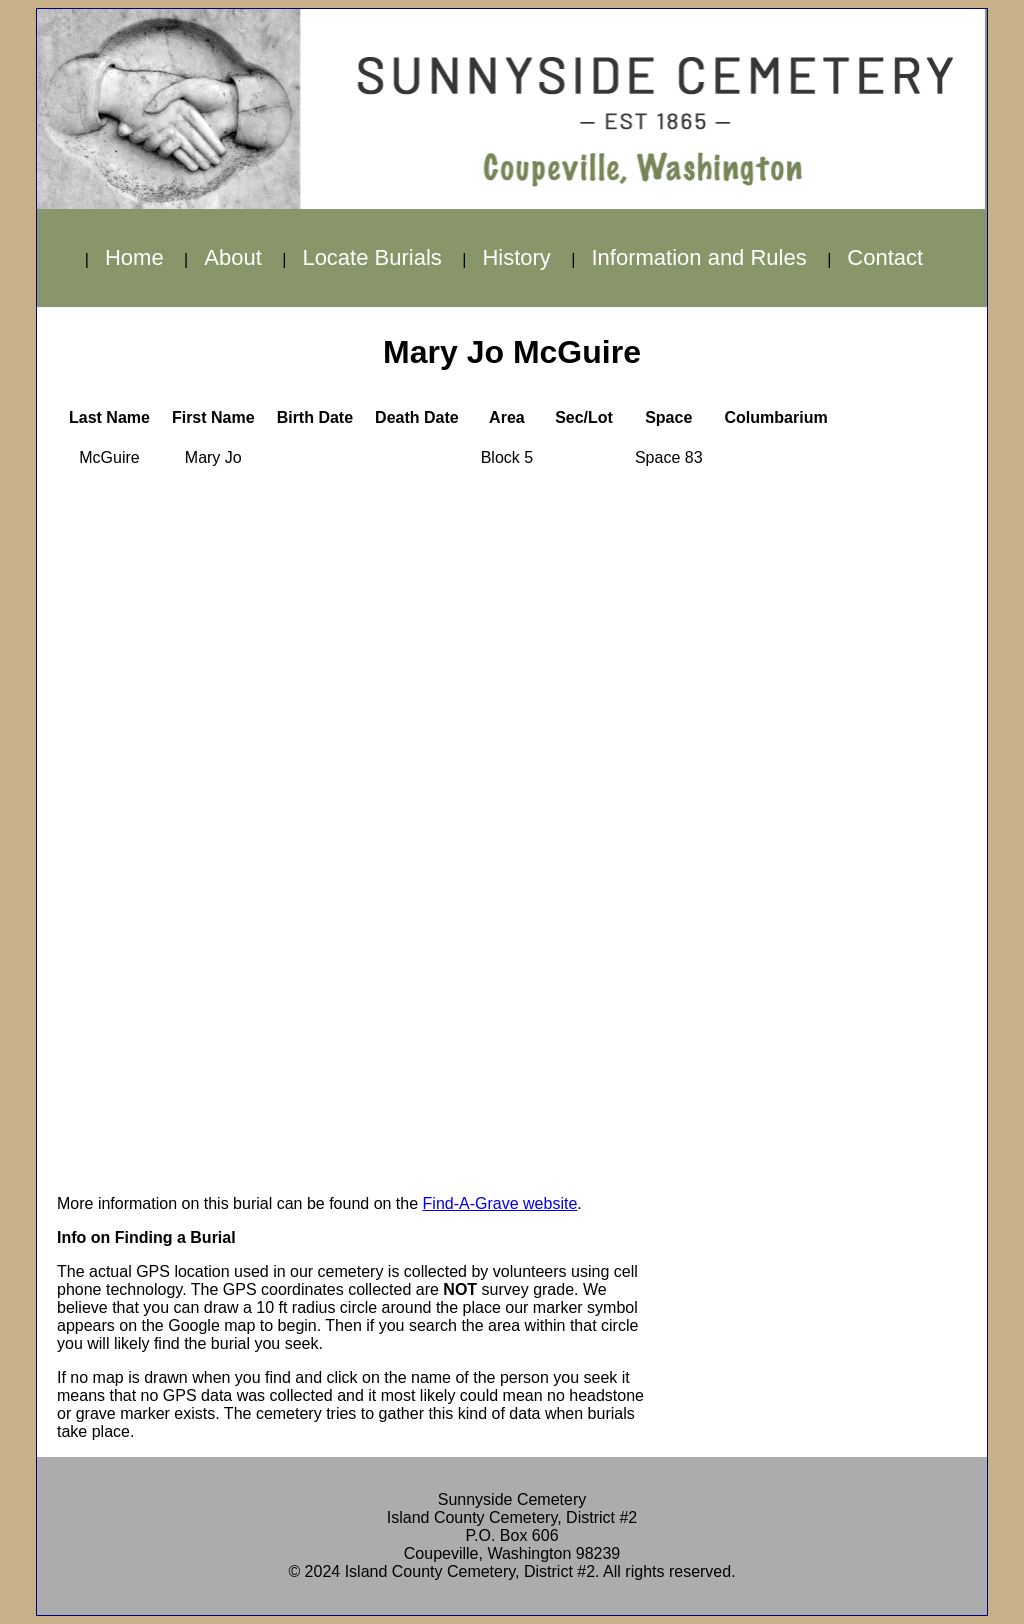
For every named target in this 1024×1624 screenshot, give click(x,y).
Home (134, 257)
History (516, 257)
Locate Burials (371, 257)
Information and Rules (698, 257)
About (233, 257)
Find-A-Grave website (500, 1203)
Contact (885, 257)
